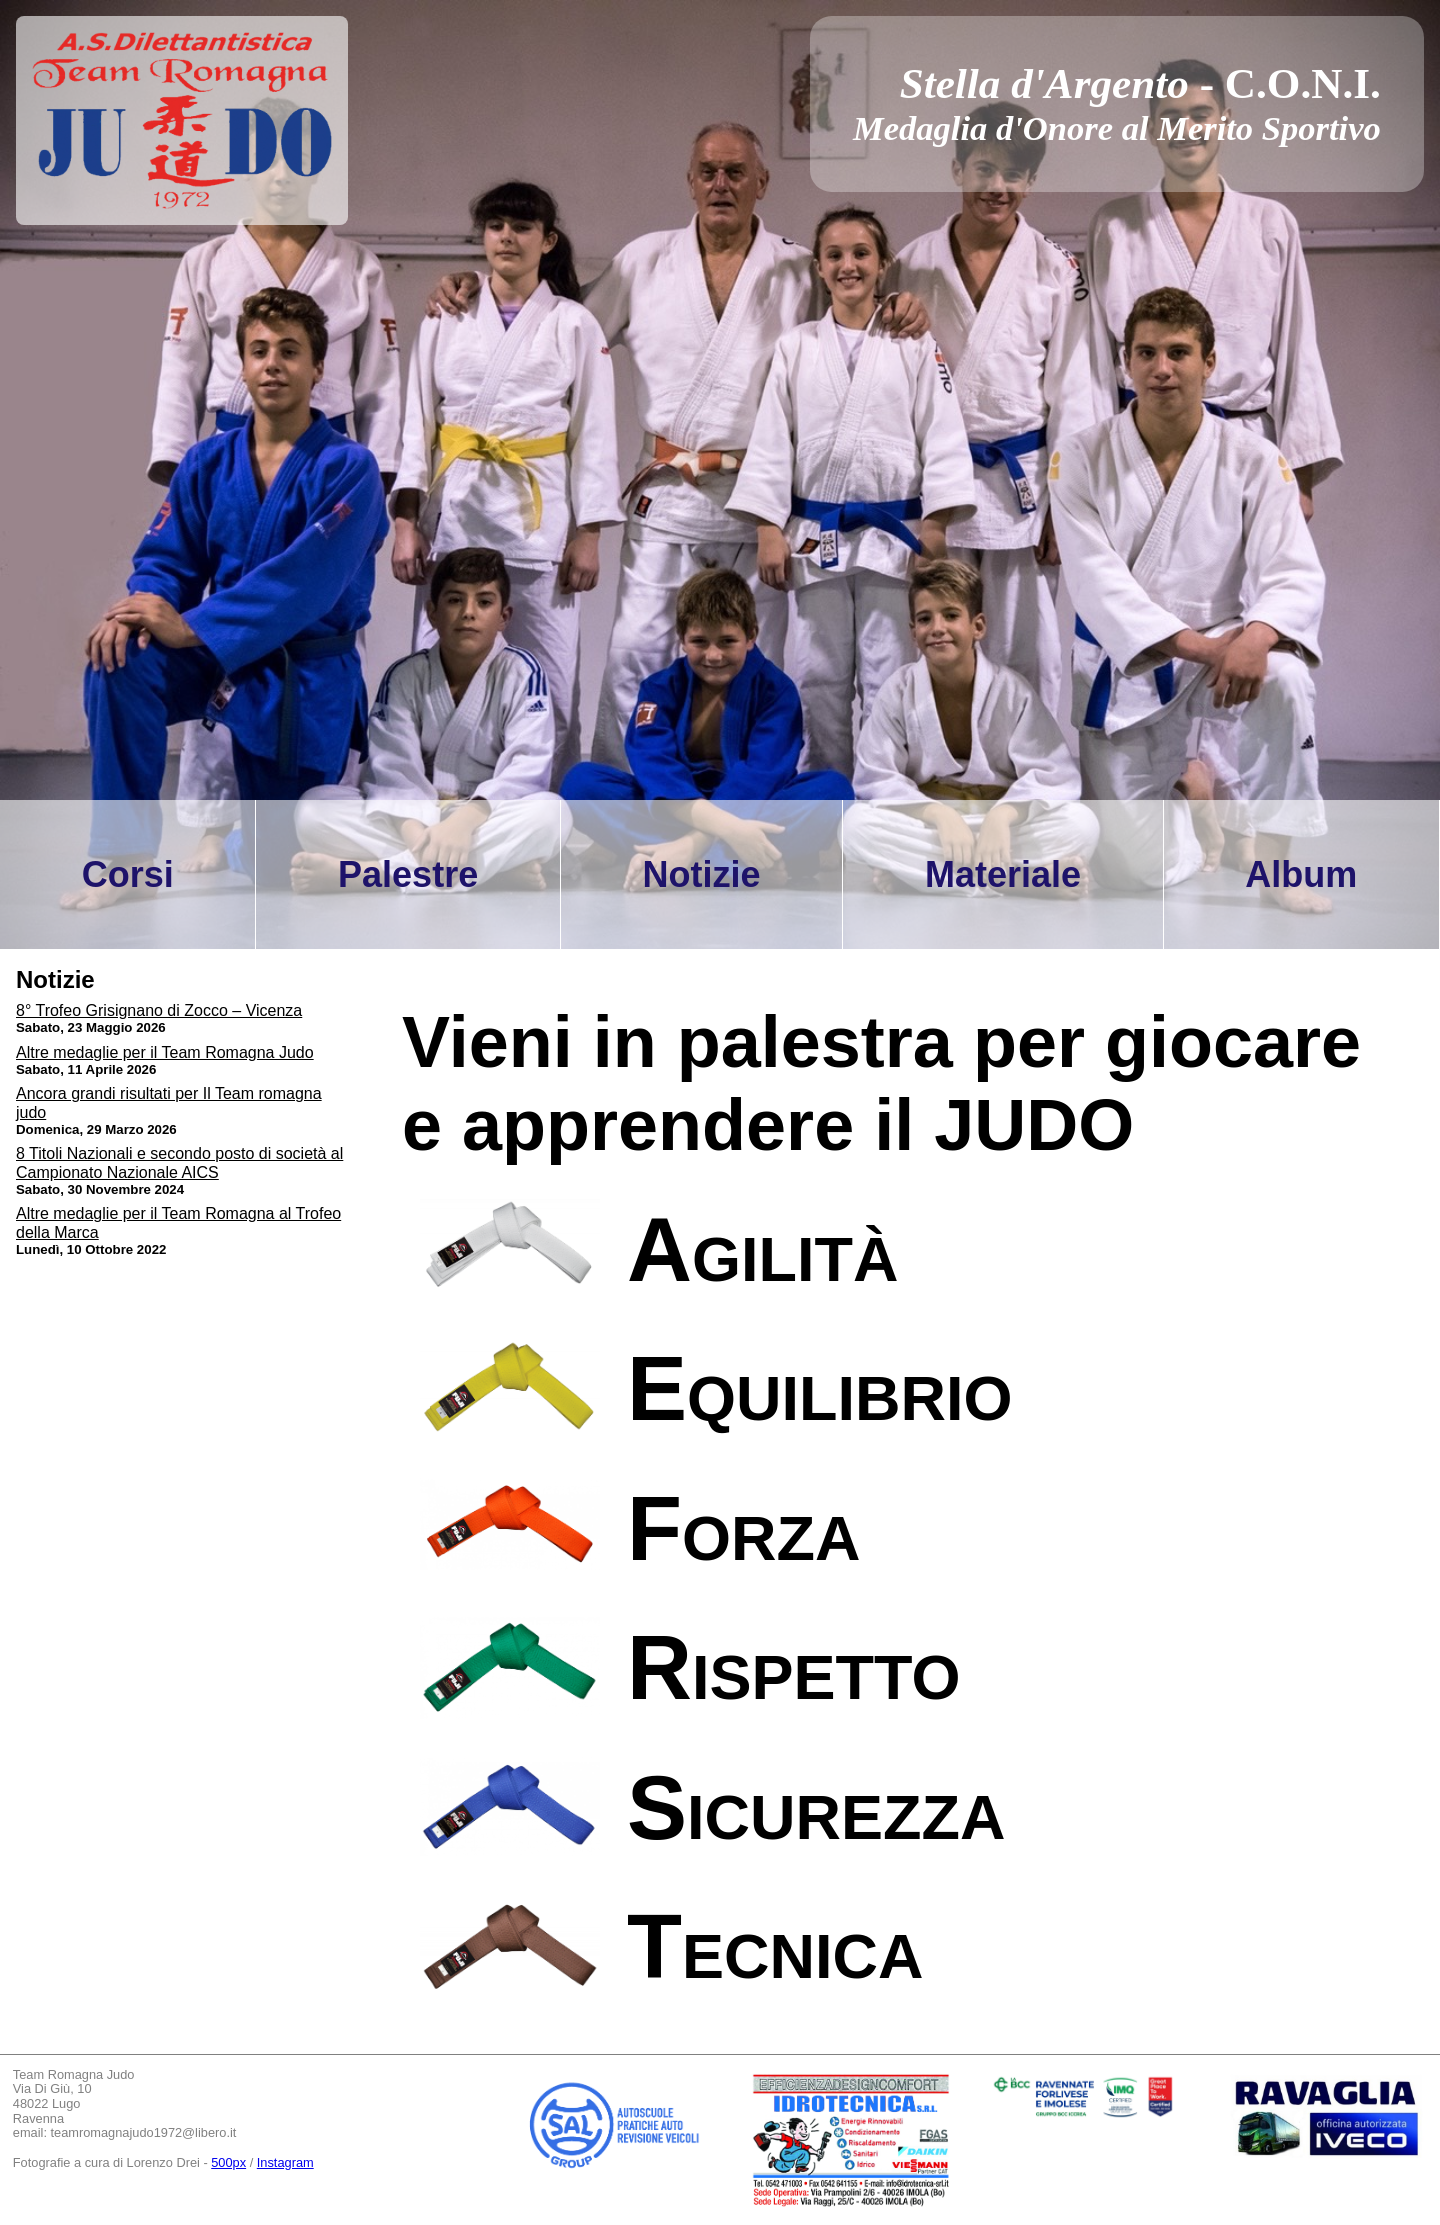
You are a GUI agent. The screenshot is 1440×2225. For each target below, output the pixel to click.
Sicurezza (816, 1808)
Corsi (128, 874)
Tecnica (775, 1947)
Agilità (762, 1250)
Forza (743, 1529)
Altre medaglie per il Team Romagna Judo (165, 1052)
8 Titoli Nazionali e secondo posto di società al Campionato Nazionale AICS (179, 1162)
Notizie (702, 874)
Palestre (408, 874)
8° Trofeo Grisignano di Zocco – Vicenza (159, 1010)
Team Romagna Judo (74, 2075)
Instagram (285, 2162)
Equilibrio (820, 1389)
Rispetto (793, 1668)
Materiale (1003, 874)
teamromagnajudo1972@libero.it (144, 2132)
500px (228, 2162)
